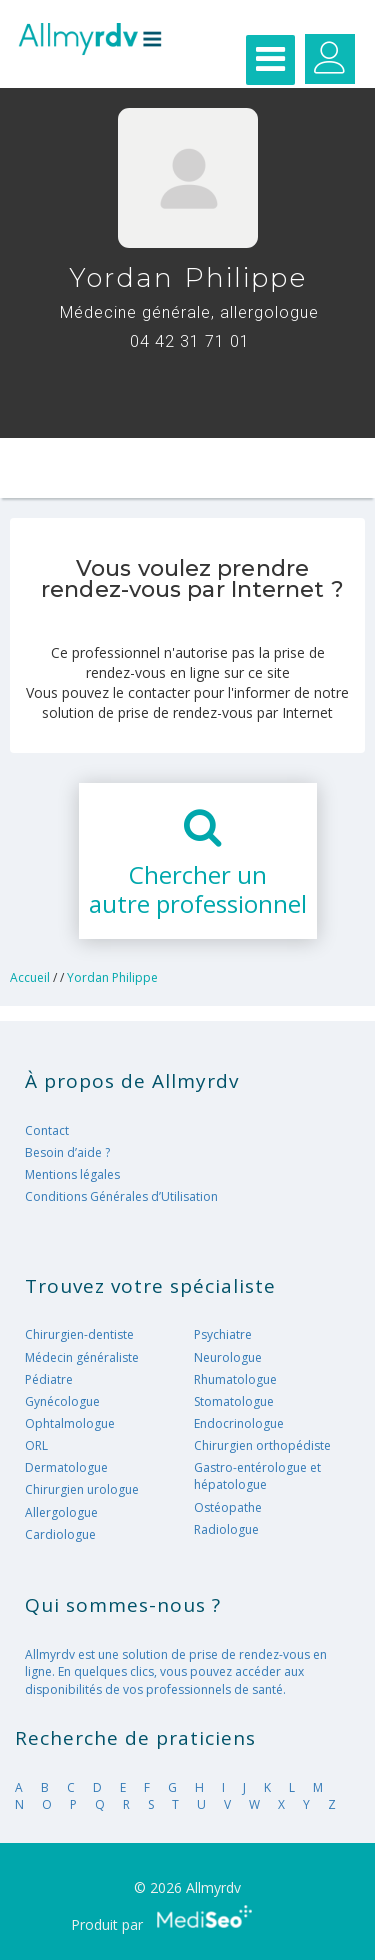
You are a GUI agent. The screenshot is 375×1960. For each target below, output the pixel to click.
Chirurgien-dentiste (79, 1334)
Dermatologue (66, 1467)
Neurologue (228, 1357)
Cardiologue (60, 1534)
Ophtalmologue (70, 1423)
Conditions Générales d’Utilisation (121, 1196)
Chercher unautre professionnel (198, 889)
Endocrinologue (239, 1423)
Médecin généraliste (82, 1357)
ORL (36, 1445)
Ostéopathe (228, 1507)
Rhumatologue (235, 1379)
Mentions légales (72, 1174)
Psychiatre (223, 1334)
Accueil (30, 977)
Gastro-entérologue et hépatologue (257, 1476)
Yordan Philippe (112, 977)
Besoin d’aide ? (67, 1152)
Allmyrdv (90, 45)
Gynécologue (62, 1401)
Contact (47, 1130)
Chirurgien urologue (82, 1489)
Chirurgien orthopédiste (262, 1445)
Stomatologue (234, 1401)
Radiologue (226, 1529)
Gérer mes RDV (330, 59)
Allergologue (61, 1512)
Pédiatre (49, 1379)
